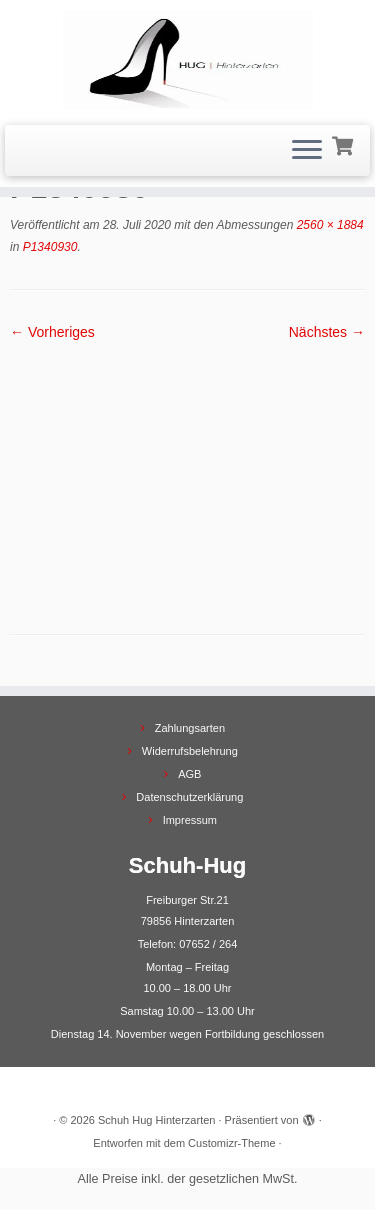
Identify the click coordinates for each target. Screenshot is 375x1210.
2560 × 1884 (328, 225)
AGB (189, 774)
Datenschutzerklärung (189, 797)
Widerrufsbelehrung (190, 751)
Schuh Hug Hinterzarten (156, 1120)
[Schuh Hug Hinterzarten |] (187, 60)
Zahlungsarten (190, 728)
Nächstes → (327, 332)
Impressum (190, 820)
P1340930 (48, 247)
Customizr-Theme (231, 1143)
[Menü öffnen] (307, 151)
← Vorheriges (52, 332)
